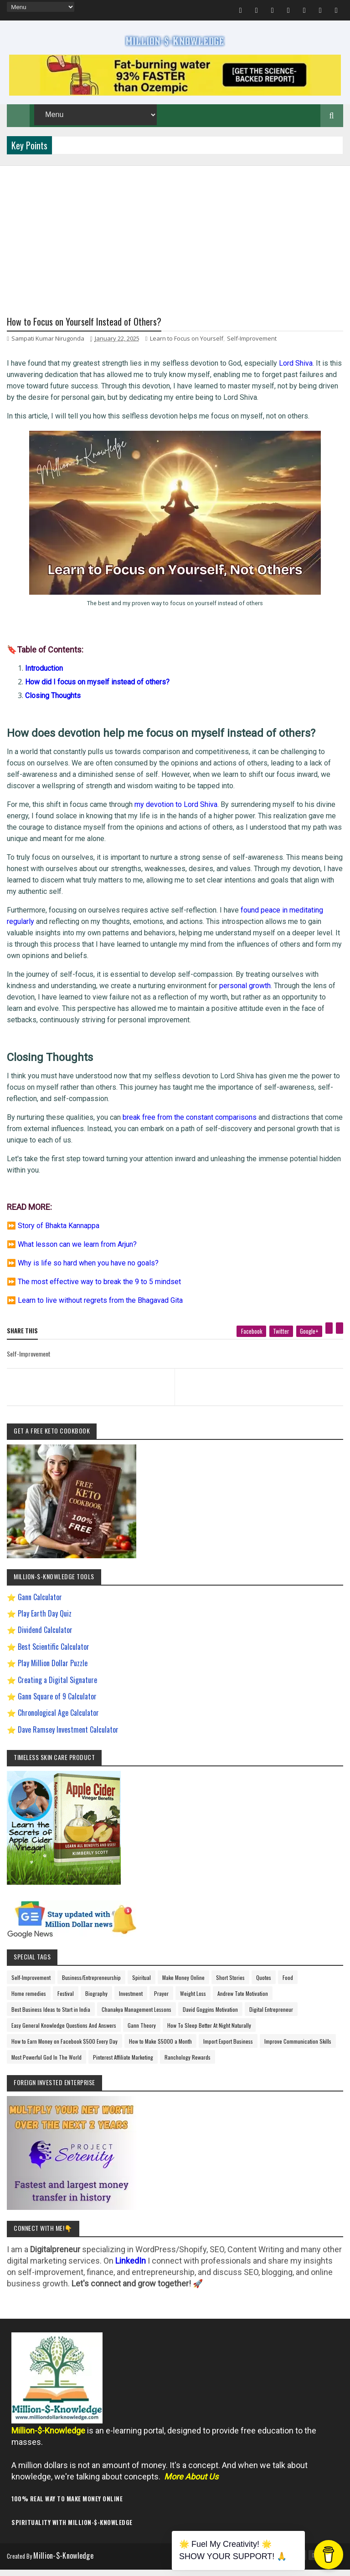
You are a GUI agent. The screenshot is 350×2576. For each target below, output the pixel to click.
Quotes (263, 1986)
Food (288, 1986)
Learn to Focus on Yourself (186, 347)
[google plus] (309, 1340)
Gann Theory (142, 2034)
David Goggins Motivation (210, 2018)
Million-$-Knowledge (69, 2564)
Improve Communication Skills (297, 2050)
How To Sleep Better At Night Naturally (209, 2034)
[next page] (261, 1384)
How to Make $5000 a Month (160, 2050)
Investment (131, 2002)
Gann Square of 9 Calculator (57, 1704)
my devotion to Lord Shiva (175, 813)
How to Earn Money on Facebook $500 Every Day (64, 2050)
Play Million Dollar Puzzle (53, 1671)
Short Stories (230, 1986)
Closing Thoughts (53, 704)
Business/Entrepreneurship (91, 1986)
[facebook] (251, 1340)
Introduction (44, 677)
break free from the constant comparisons (190, 1126)
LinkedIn (130, 2269)
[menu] (40, 7)
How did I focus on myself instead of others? (97, 690)
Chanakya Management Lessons (136, 2018)
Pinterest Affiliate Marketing (123, 2066)
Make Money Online (183, 1986)
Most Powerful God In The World (46, 2066)
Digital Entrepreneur (271, 2018)
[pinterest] (329, 1336)
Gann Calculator (40, 1605)
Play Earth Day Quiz (45, 1622)
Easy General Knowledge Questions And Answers (63, 2034)
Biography (96, 2002)
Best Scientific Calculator (53, 1655)
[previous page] (88, 1384)
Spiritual (141, 1986)
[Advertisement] (175, 236)
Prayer (161, 2002)
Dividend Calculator (45, 1638)
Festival (65, 2002)
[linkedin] (339, 1336)
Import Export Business (228, 2050)
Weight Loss (193, 2002)
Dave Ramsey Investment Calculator (68, 1738)
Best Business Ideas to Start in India (50, 2018)
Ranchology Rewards (188, 2066)
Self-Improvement (252, 347)
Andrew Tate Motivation (242, 2002)
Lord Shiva (296, 371)
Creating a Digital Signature (57, 1688)
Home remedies (28, 2002)
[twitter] (281, 1340)
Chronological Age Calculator (58, 1721)
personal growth (245, 994)
